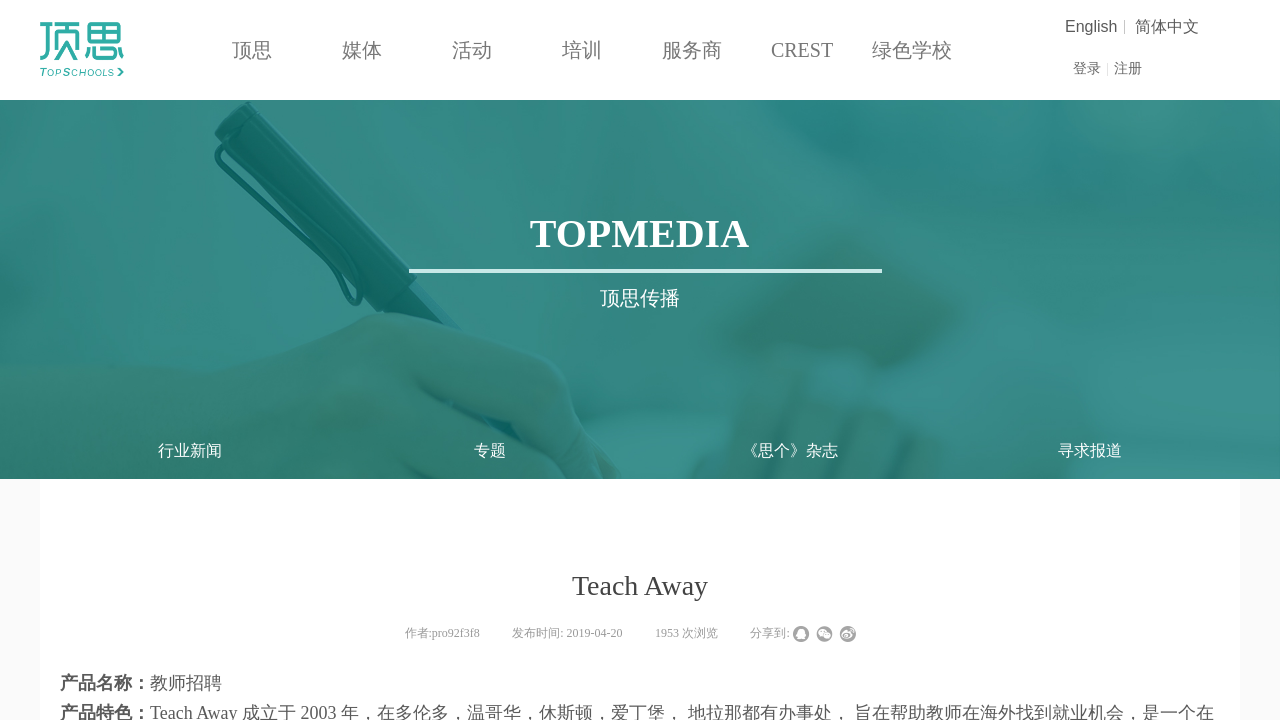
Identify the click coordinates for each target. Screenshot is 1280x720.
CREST (802, 50)
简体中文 (1167, 27)
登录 (1087, 68)
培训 (582, 50)
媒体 (362, 50)
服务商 (692, 50)
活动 (472, 50)
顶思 (252, 50)
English (1091, 27)
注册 (1128, 68)
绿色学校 (912, 50)
